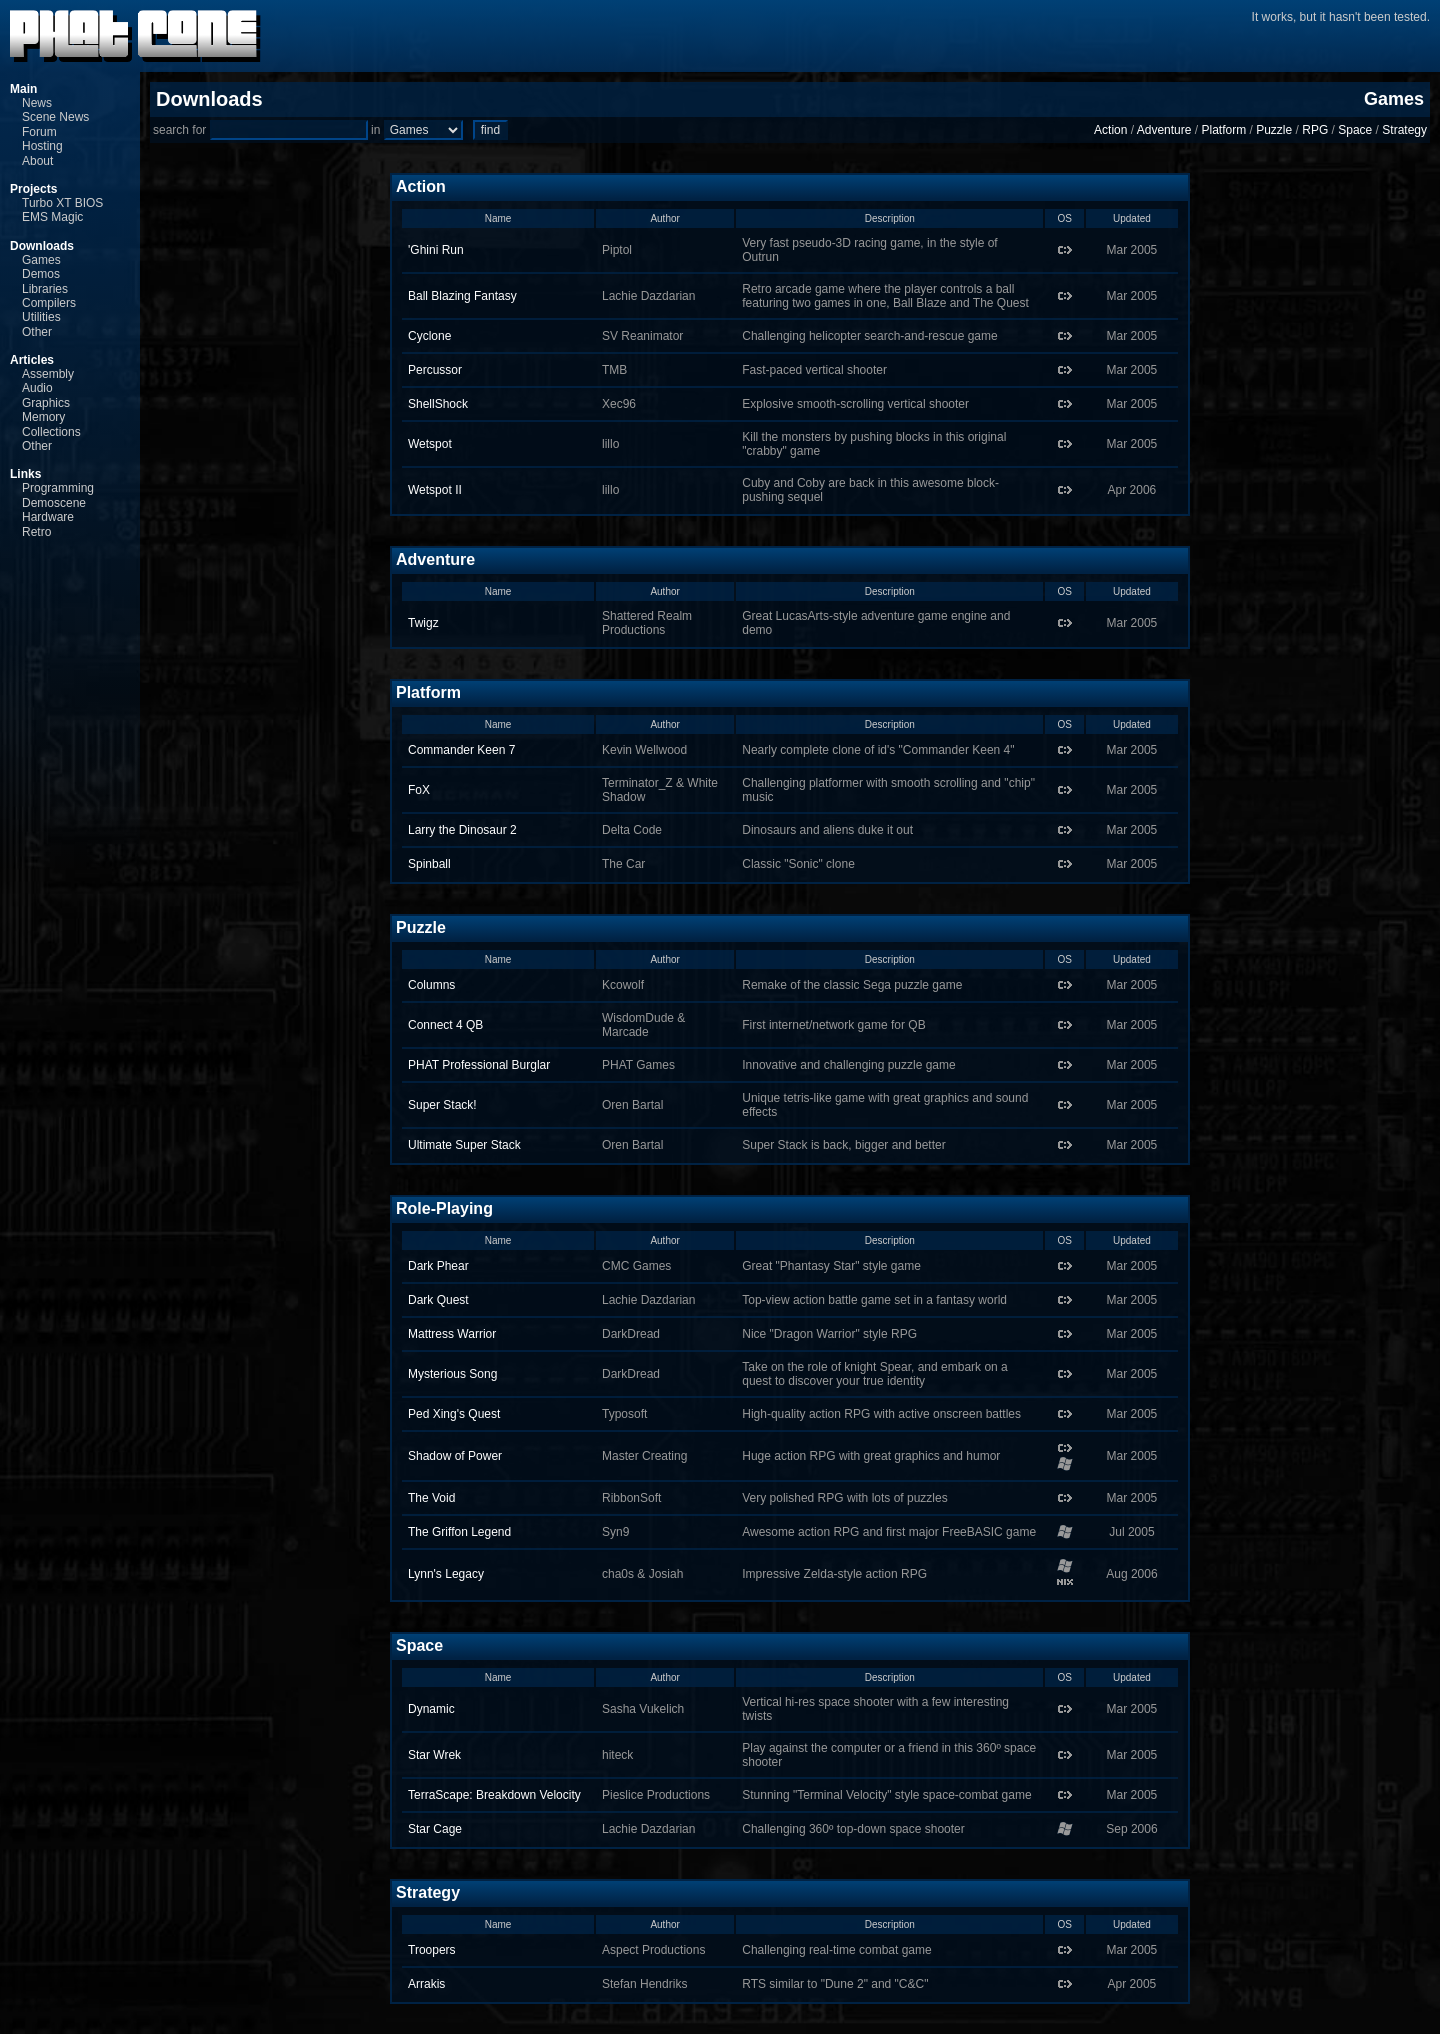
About (37, 161)
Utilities (41, 317)
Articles (32, 360)
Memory (43, 417)
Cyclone (429, 336)
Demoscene (54, 503)
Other (37, 332)
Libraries (45, 289)
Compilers (49, 303)
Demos (41, 274)
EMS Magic (52, 217)
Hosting (42, 146)
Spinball (429, 864)
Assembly (48, 374)
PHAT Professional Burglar (479, 1065)
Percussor (435, 370)
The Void (431, 1498)
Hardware (48, 517)
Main (23, 89)
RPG (1315, 130)
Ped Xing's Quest (454, 1414)
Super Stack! (442, 1105)
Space (1355, 130)
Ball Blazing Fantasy (462, 296)
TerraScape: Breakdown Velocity (494, 1795)
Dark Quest (438, 1300)
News (37, 103)
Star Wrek (434, 1755)
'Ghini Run (436, 250)
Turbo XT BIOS (62, 203)
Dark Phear (438, 1266)
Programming (58, 488)
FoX (419, 790)
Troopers (432, 1950)
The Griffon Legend (459, 1532)
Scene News (55, 117)
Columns (431, 985)
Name (498, 218)
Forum (39, 132)
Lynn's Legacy (446, 1574)
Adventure (1164, 130)
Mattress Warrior (452, 1334)
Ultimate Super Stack (464, 1145)
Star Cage (435, 1829)
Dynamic (431, 1709)
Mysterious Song (452, 1374)
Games (41, 260)
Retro (36, 532)
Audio (37, 388)
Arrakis (426, 1984)
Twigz (423, 623)
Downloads (42, 246)
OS (1064, 218)
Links (25, 474)
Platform (1223, 130)
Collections (51, 432)
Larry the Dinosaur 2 (462, 830)
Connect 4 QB (445, 1025)
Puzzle (1274, 130)
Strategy (1404, 130)
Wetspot (430, 444)
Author (664, 218)
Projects (33, 189)
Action (1110, 130)
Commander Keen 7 (461, 750)
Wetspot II (435, 490)
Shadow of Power (455, 1456)
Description (890, 218)
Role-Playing (444, 1208)
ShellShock (438, 404)
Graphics (46, 403)
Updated (1132, 218)
